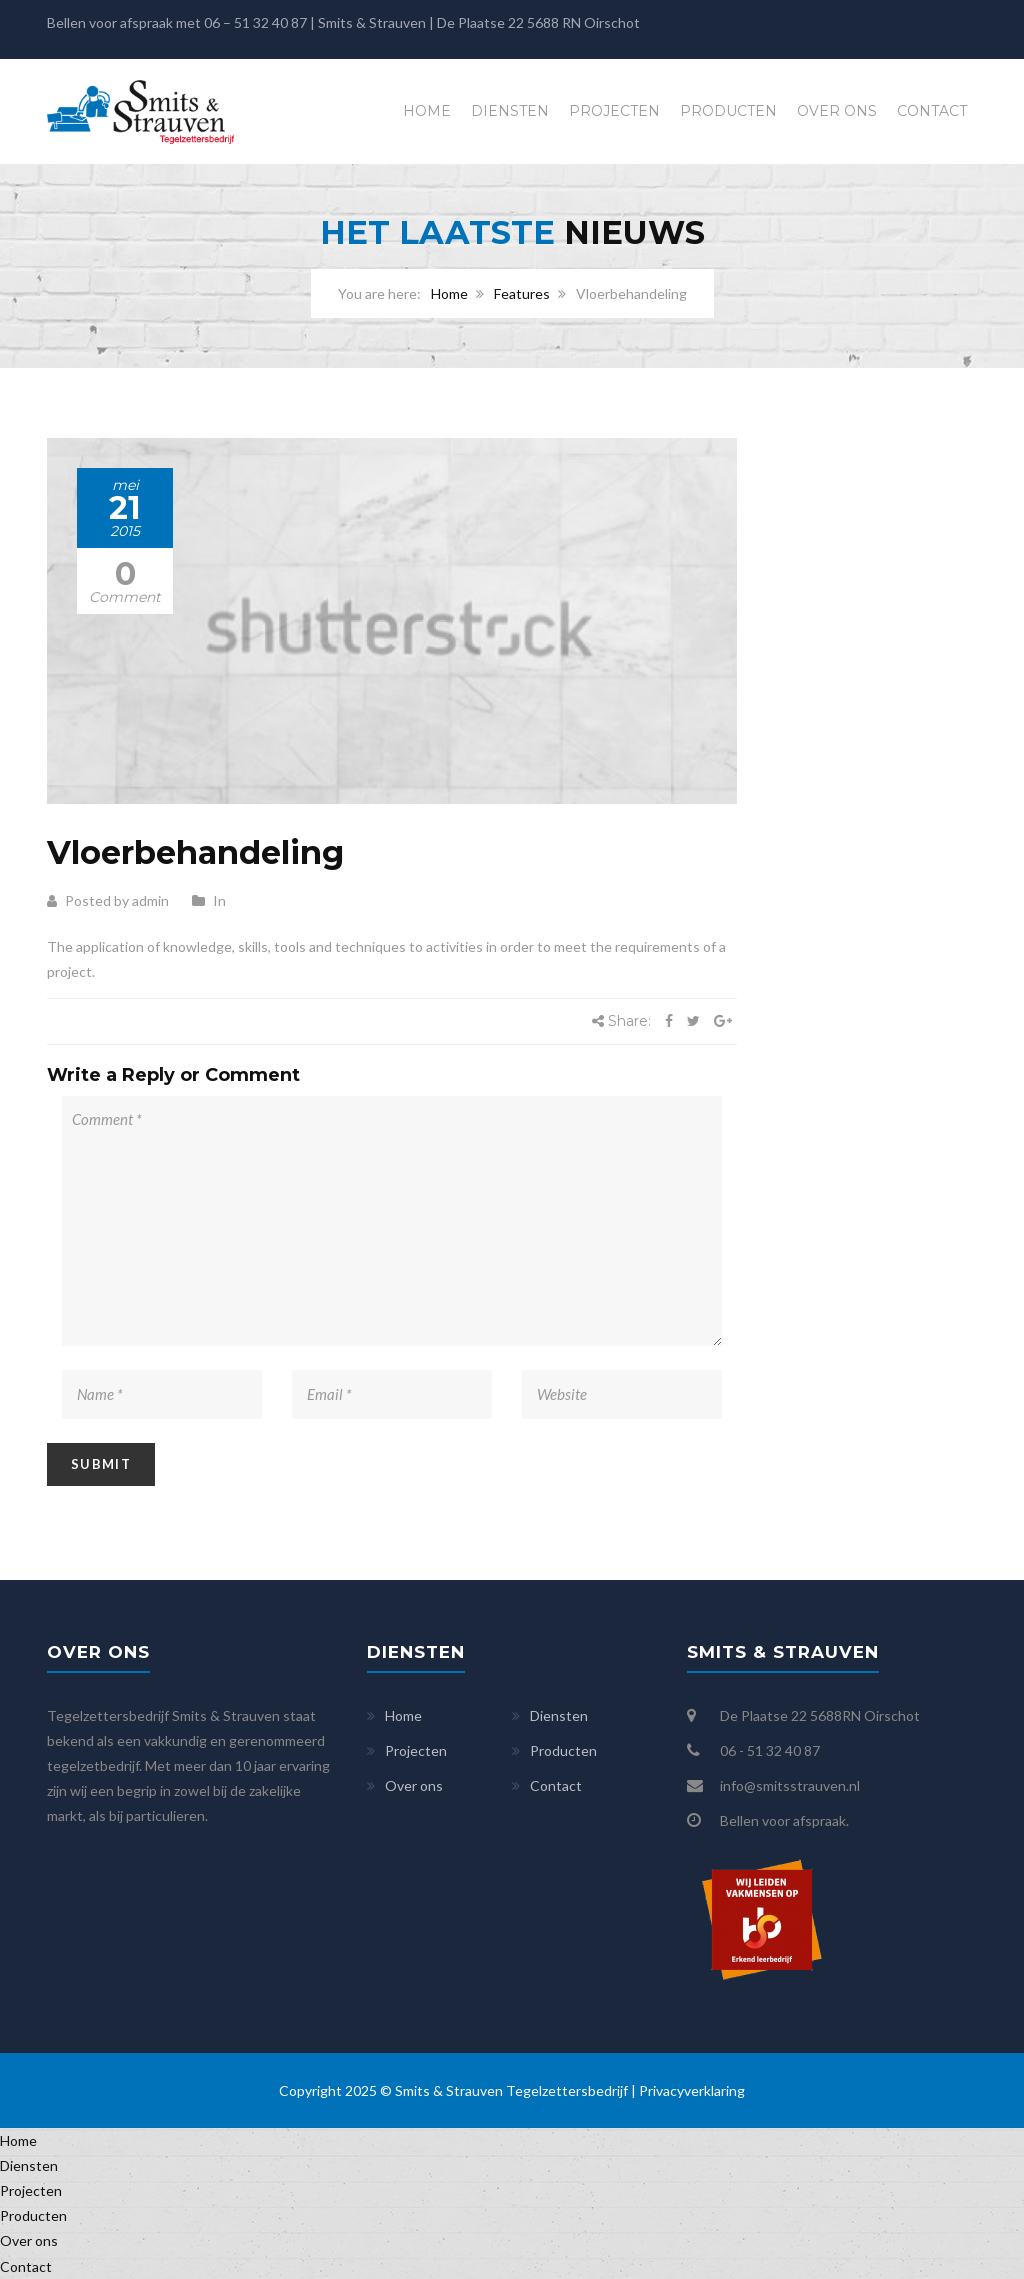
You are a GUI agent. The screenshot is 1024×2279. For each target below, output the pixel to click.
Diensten (510, 111)
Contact (932, 111)
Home (427, 111)
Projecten (614, 111)
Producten (728, 111)
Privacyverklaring (692, 2090)
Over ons (837, 111)
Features (522, 293)
